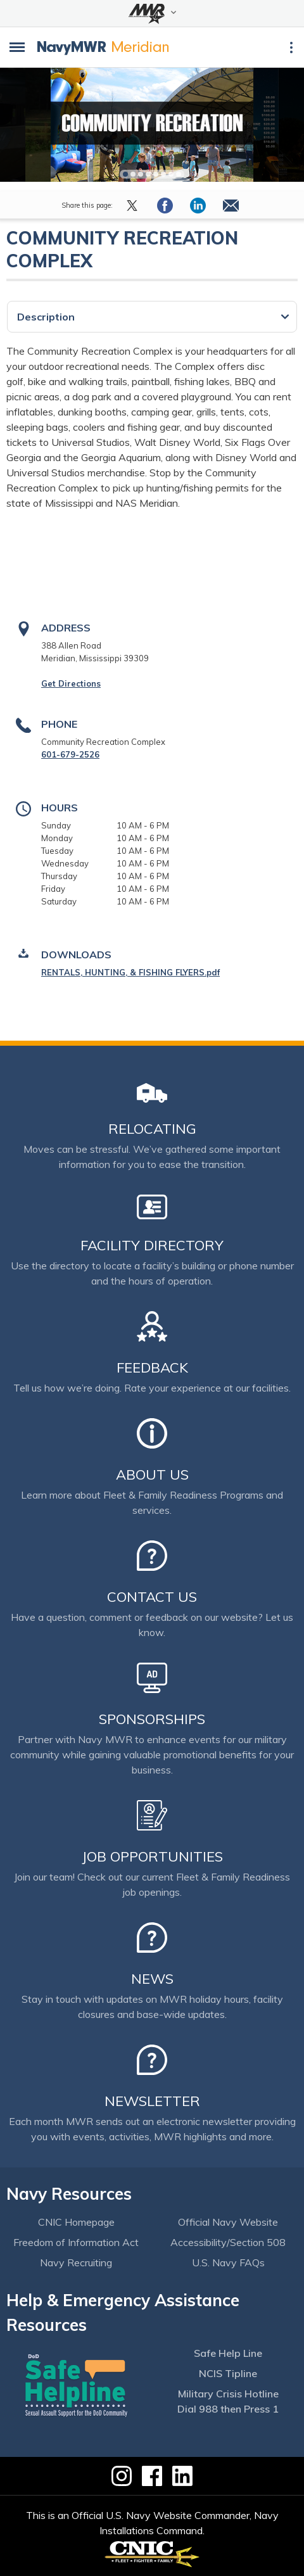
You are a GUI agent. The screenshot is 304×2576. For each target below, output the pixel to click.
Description (46, 316)
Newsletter (152, 2101)
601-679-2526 (70, 754)
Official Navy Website (228, 2222)
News (152, 1979)
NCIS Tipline (228, 2373)
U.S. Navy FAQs (228, 2262)
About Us (152, 1474)
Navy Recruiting (76, 2262)
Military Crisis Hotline (228, 2393)
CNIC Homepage (76, 2222)
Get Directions (71, 683)
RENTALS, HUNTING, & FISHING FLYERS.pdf (130, 972)
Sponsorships (152, 1719)
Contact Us (152, 1597)
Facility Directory (152, 1245)
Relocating (152, 1129)
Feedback (152, 1367)
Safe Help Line (228, 2353)
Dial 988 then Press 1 (228, 2408)
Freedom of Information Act (76, 2242)
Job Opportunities (152, 1856)
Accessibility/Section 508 (228, 2242)
